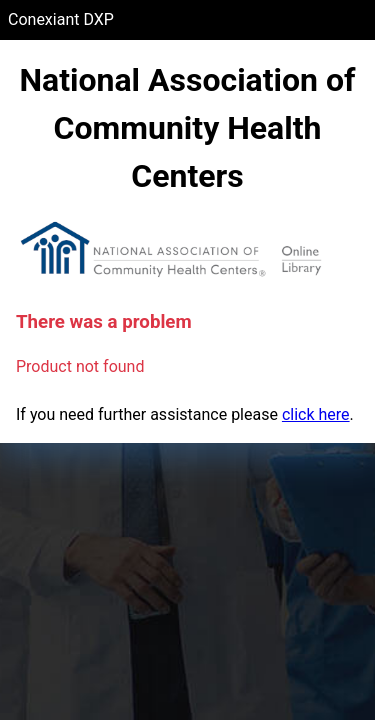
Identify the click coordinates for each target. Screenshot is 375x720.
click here (316, 414)
